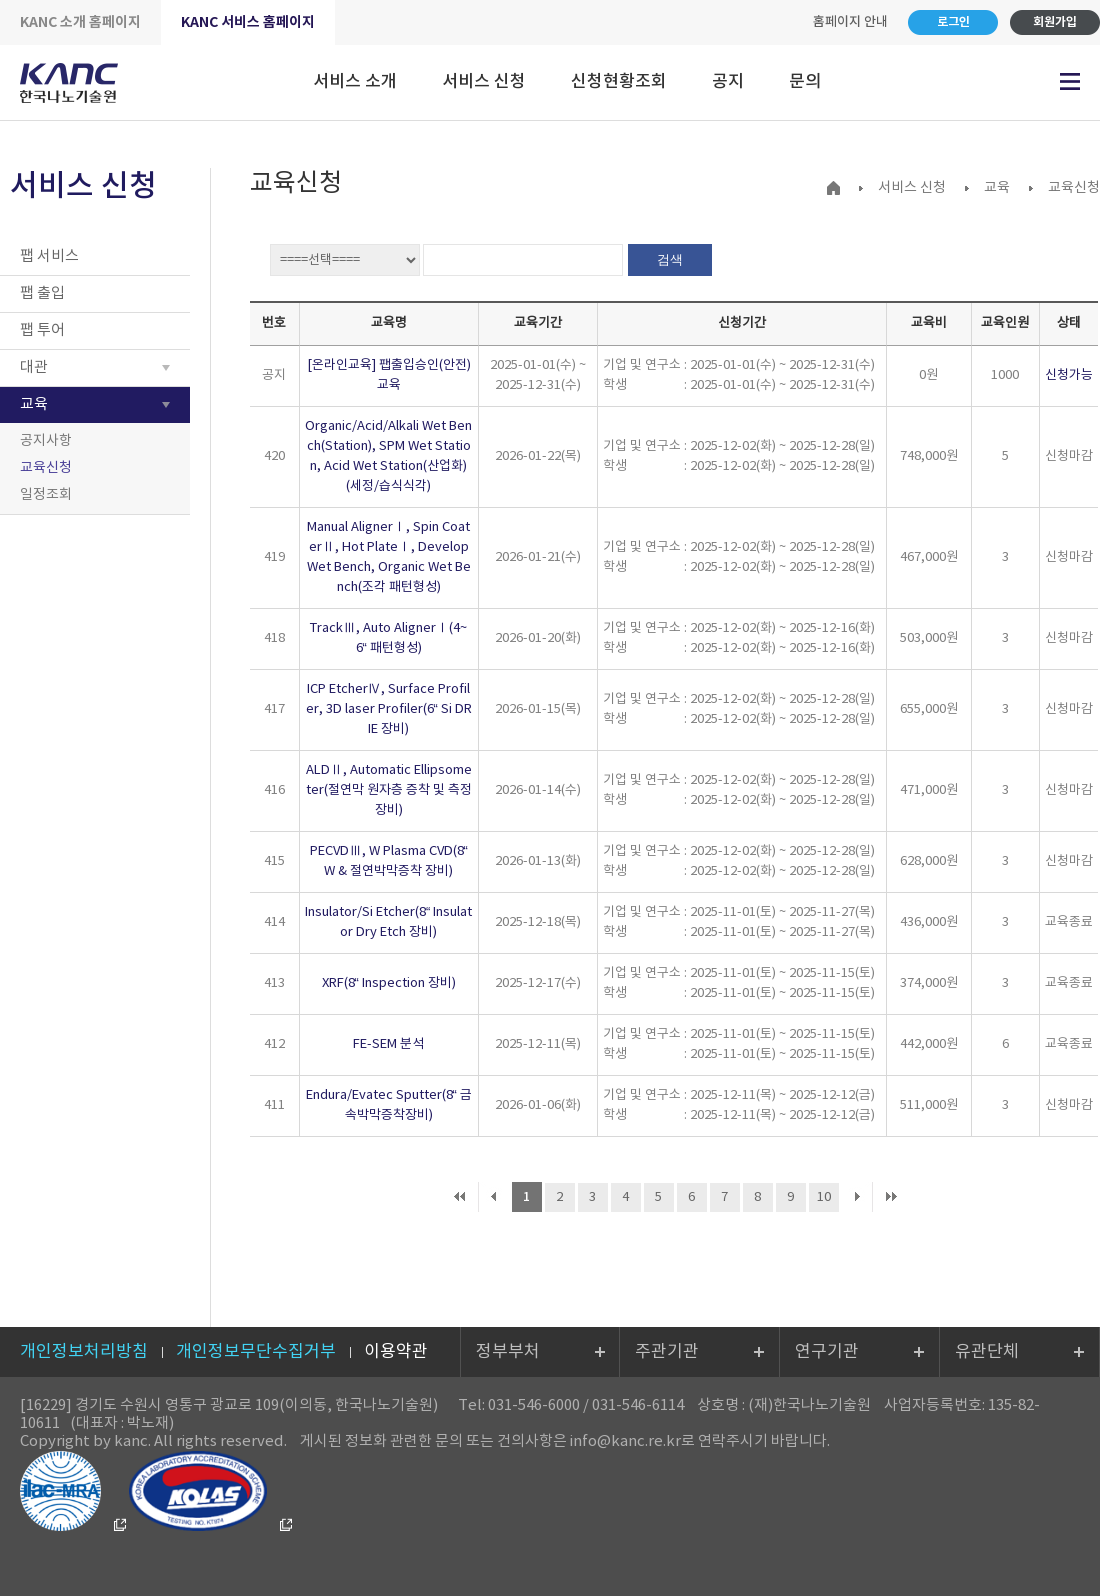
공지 (728, 82)
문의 (805, 82)
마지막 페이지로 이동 (891, 1197)
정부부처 (508, 1352)
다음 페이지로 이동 (857, 1197)
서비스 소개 (355, 82)
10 (824, 1197)
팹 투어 (42, 330)
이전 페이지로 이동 (493, 1197)
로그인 (953, 22)
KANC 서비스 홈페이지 (248, 22)
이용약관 (396, 1352)
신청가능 (1069, 375)
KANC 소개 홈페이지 (80, 22)
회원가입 (1055, 22)
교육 (34, 404)
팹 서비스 (49, 256)
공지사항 (46, 441)
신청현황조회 (619, 82)
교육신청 (46, 468)
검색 (670, 259)
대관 (34, 367)
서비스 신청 (484, 82)
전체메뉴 (1070, 81)
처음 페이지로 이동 (460, 1197)
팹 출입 (42, 293)
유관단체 (987, 1352)
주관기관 (667, 1352)
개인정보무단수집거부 (256, 1352)
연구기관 (827, 1352)
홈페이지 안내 (850, 22)
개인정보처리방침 (84, 1352)
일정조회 (46, 495)
